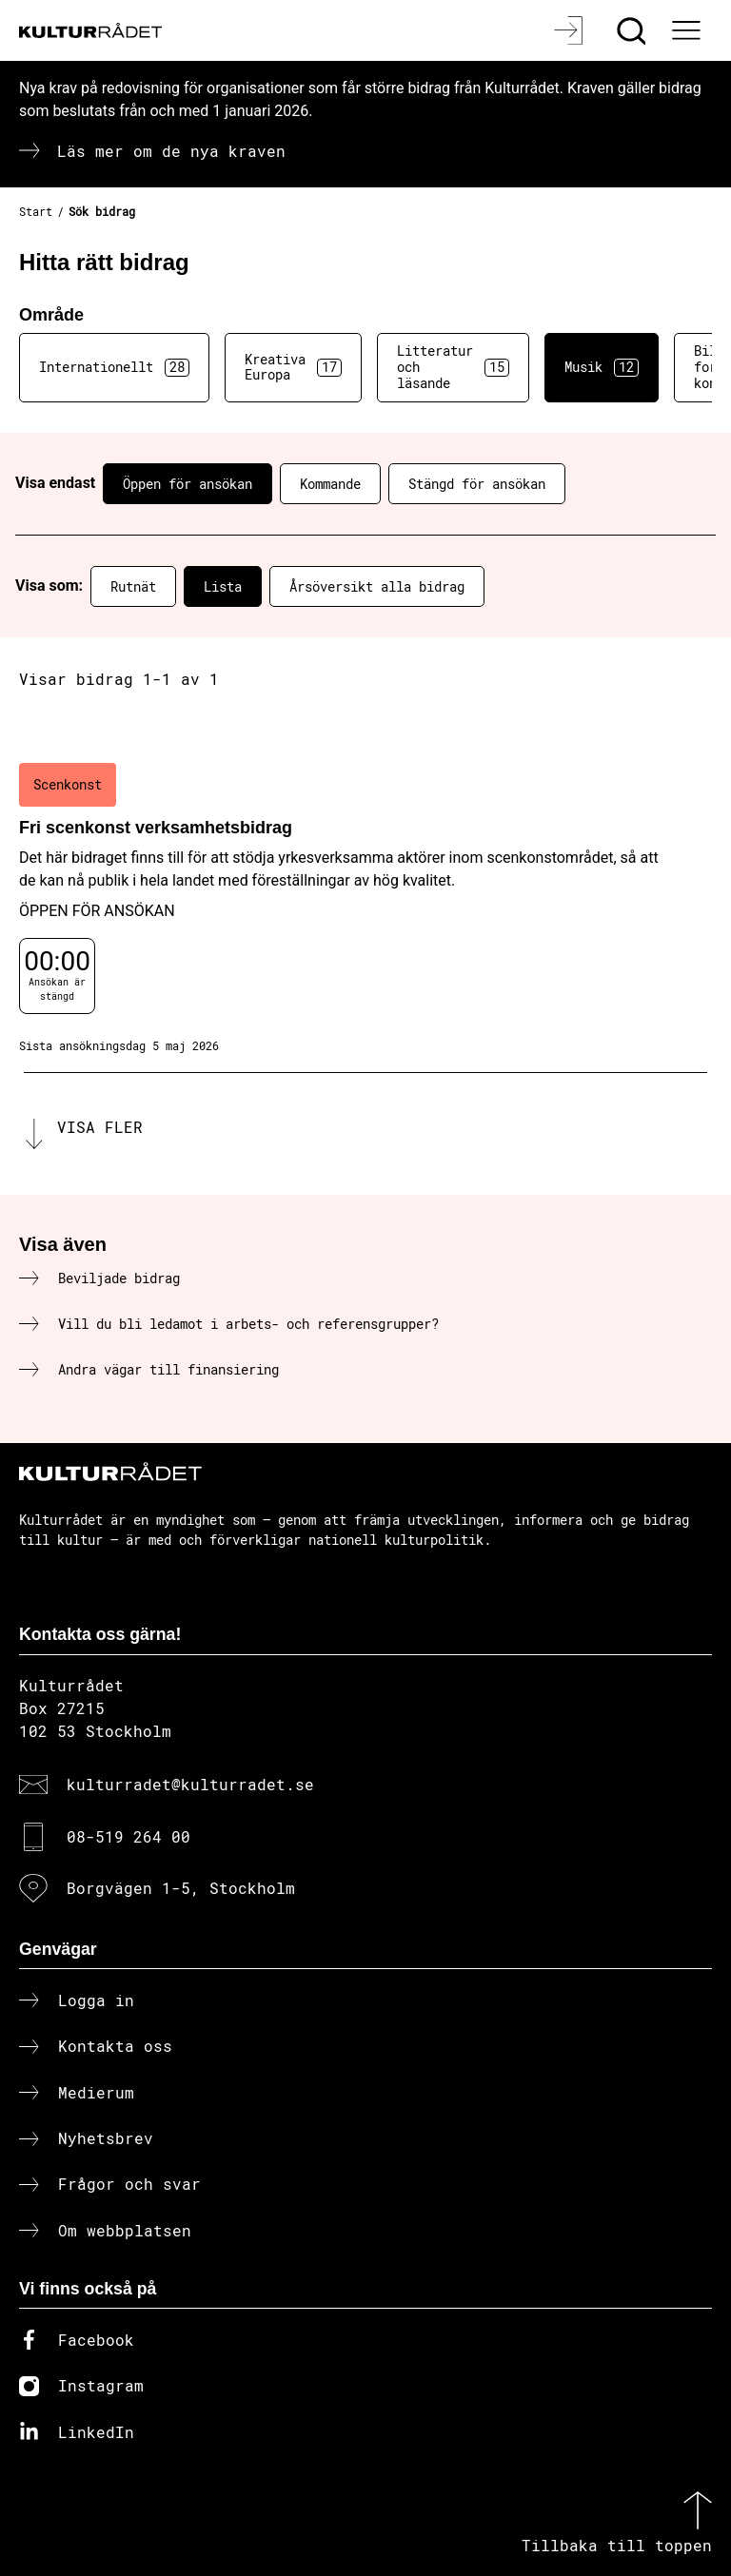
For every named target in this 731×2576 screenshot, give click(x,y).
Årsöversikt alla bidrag (376, 586)
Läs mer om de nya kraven (171, 151)
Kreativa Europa (293, 367)
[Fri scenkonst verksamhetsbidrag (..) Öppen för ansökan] (365, 908)
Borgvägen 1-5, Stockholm (181, 1888)
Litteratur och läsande (453, 367)
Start (35, 211)
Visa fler (100, 1127)
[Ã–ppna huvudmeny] (688, 30)
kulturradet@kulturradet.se (190, 1784)
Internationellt (114, 367)
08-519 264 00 (128, 1836)
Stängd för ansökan (476, 484)
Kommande (330, 484)
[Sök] (633, 30)
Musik (601, 367)
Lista (223, 586)
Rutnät (133, 586)
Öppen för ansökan (187, 484)
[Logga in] (570, 30)
